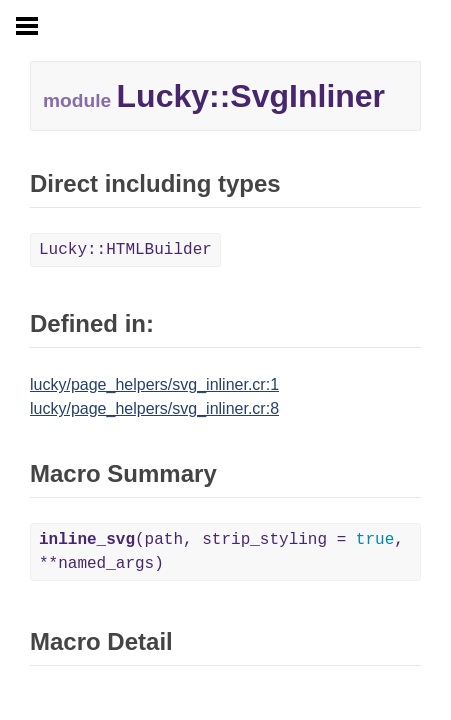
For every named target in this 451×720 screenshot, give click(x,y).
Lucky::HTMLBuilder (125, 250)
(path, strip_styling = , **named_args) (221, 552)
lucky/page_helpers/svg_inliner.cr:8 (154, 408)
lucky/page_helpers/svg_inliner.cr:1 (154, 384)
